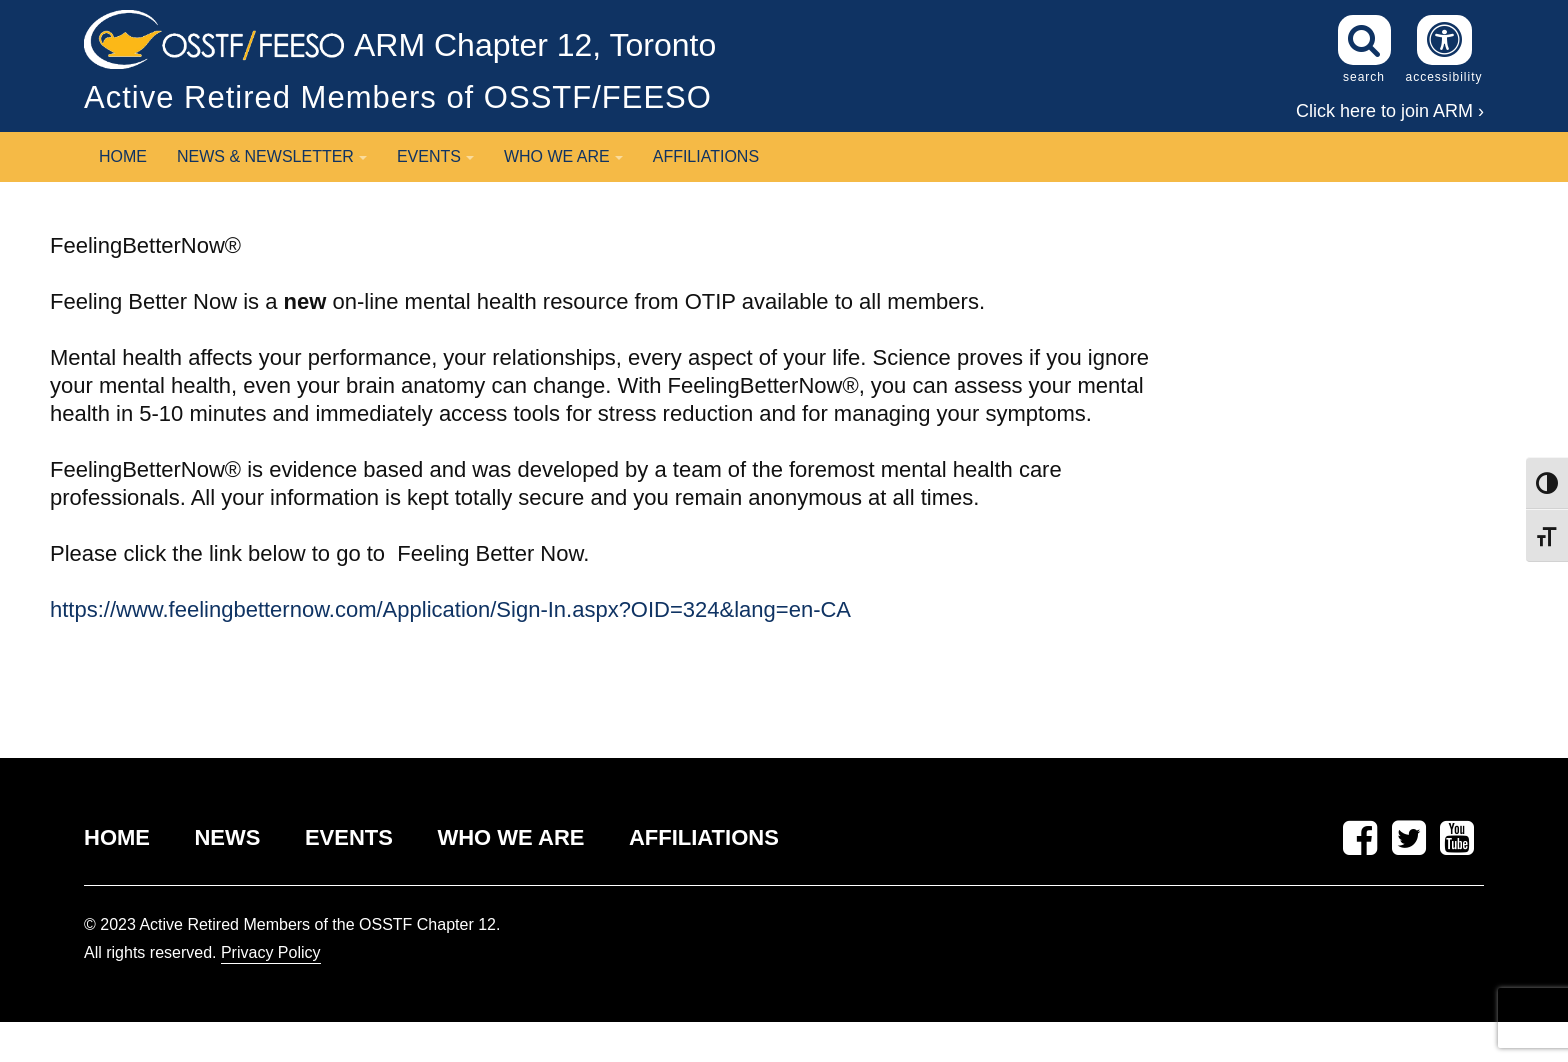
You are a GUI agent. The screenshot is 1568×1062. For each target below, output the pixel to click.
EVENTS (349, 837)
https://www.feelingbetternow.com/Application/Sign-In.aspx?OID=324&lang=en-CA (450, 609)
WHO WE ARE (510, 837)
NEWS (227, 837)
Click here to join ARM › (1390, 111)
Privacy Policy (271, 952)
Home (123, 156)
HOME (117, 837)
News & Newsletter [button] (272, 156)
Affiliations (706, 156)
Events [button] (435, 156)
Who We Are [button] (563, 156)
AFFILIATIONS (704, 837)
